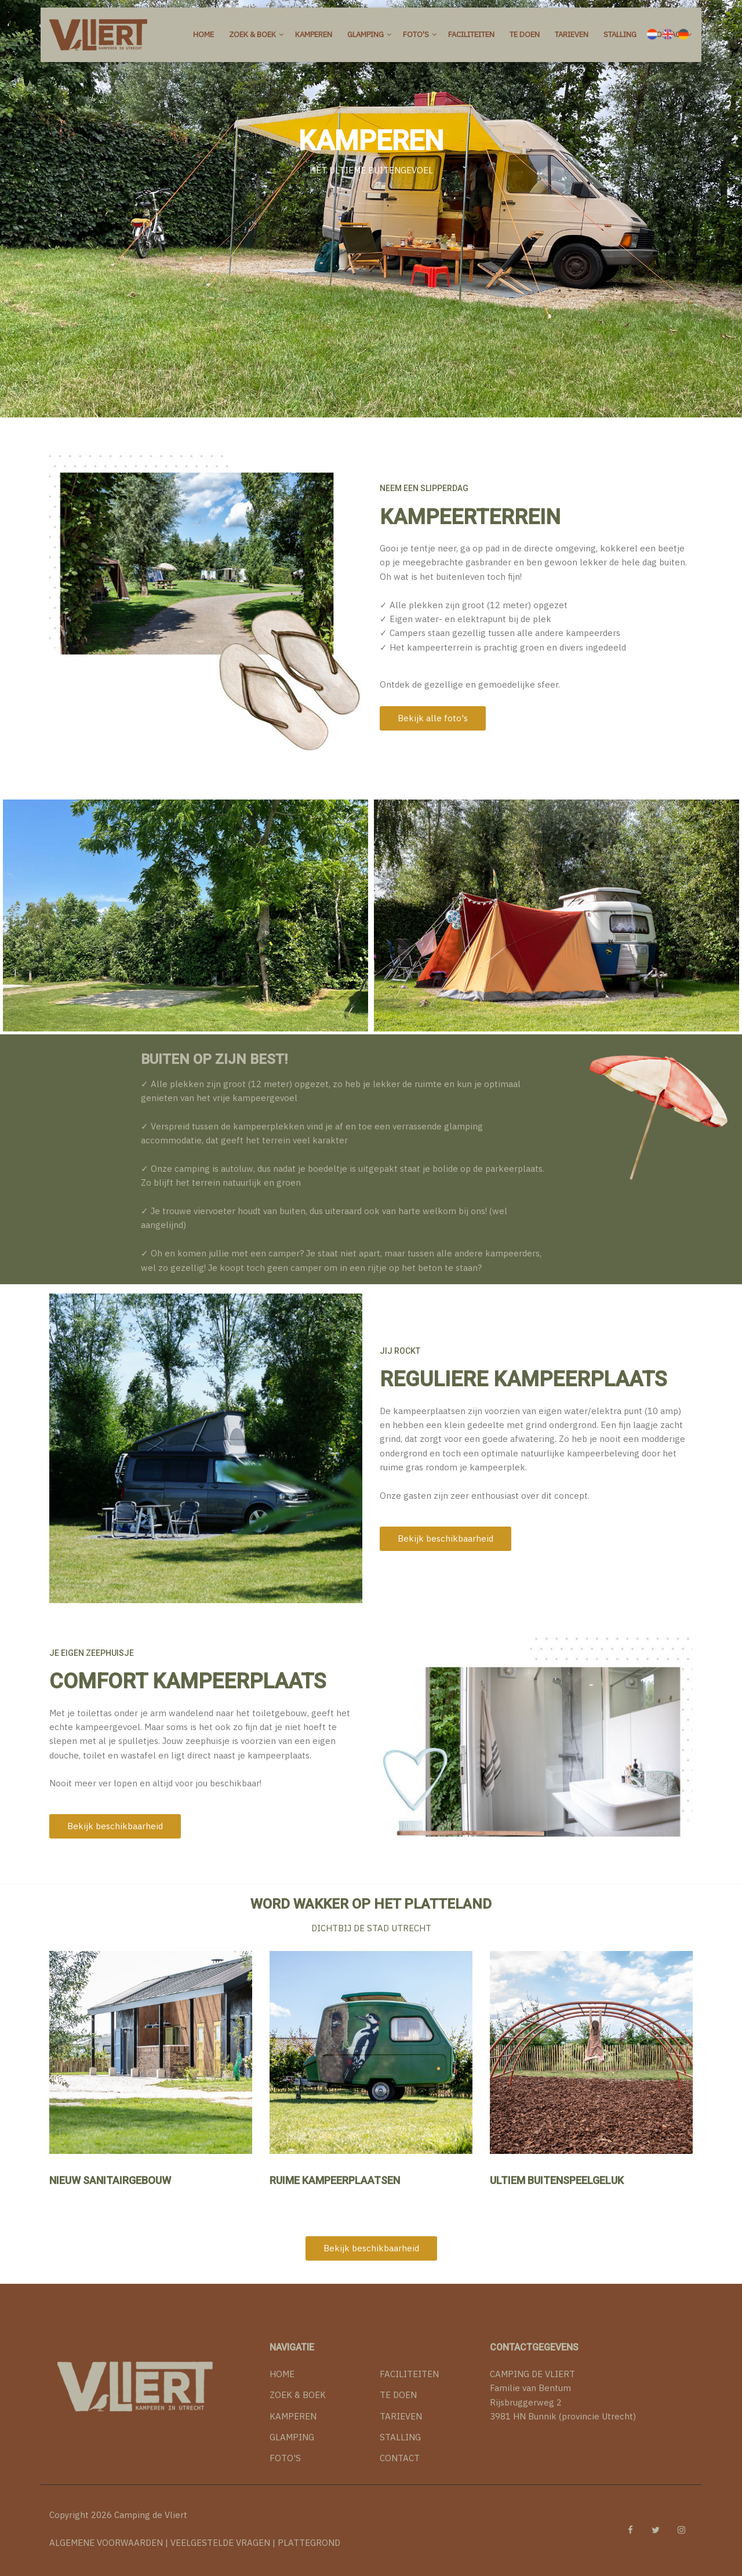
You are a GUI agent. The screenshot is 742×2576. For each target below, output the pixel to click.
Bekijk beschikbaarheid (445, 1538)
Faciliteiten (471, 34)
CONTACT (400, 2449)
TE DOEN (398, 2386)
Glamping (365, 34)
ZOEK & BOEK (298, 2386)
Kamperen (313, 34)
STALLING (400, 2427)
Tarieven (571, 34)
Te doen (525, 34)
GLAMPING (292, 2427)
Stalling (619, 34)
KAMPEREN (293, 2406)
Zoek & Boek (252, 34)
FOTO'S (285, 2449)
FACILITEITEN (409, 2364)
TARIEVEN (401, 2406)
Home (203, 34)
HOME (282, 2364)
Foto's (416, 34)
